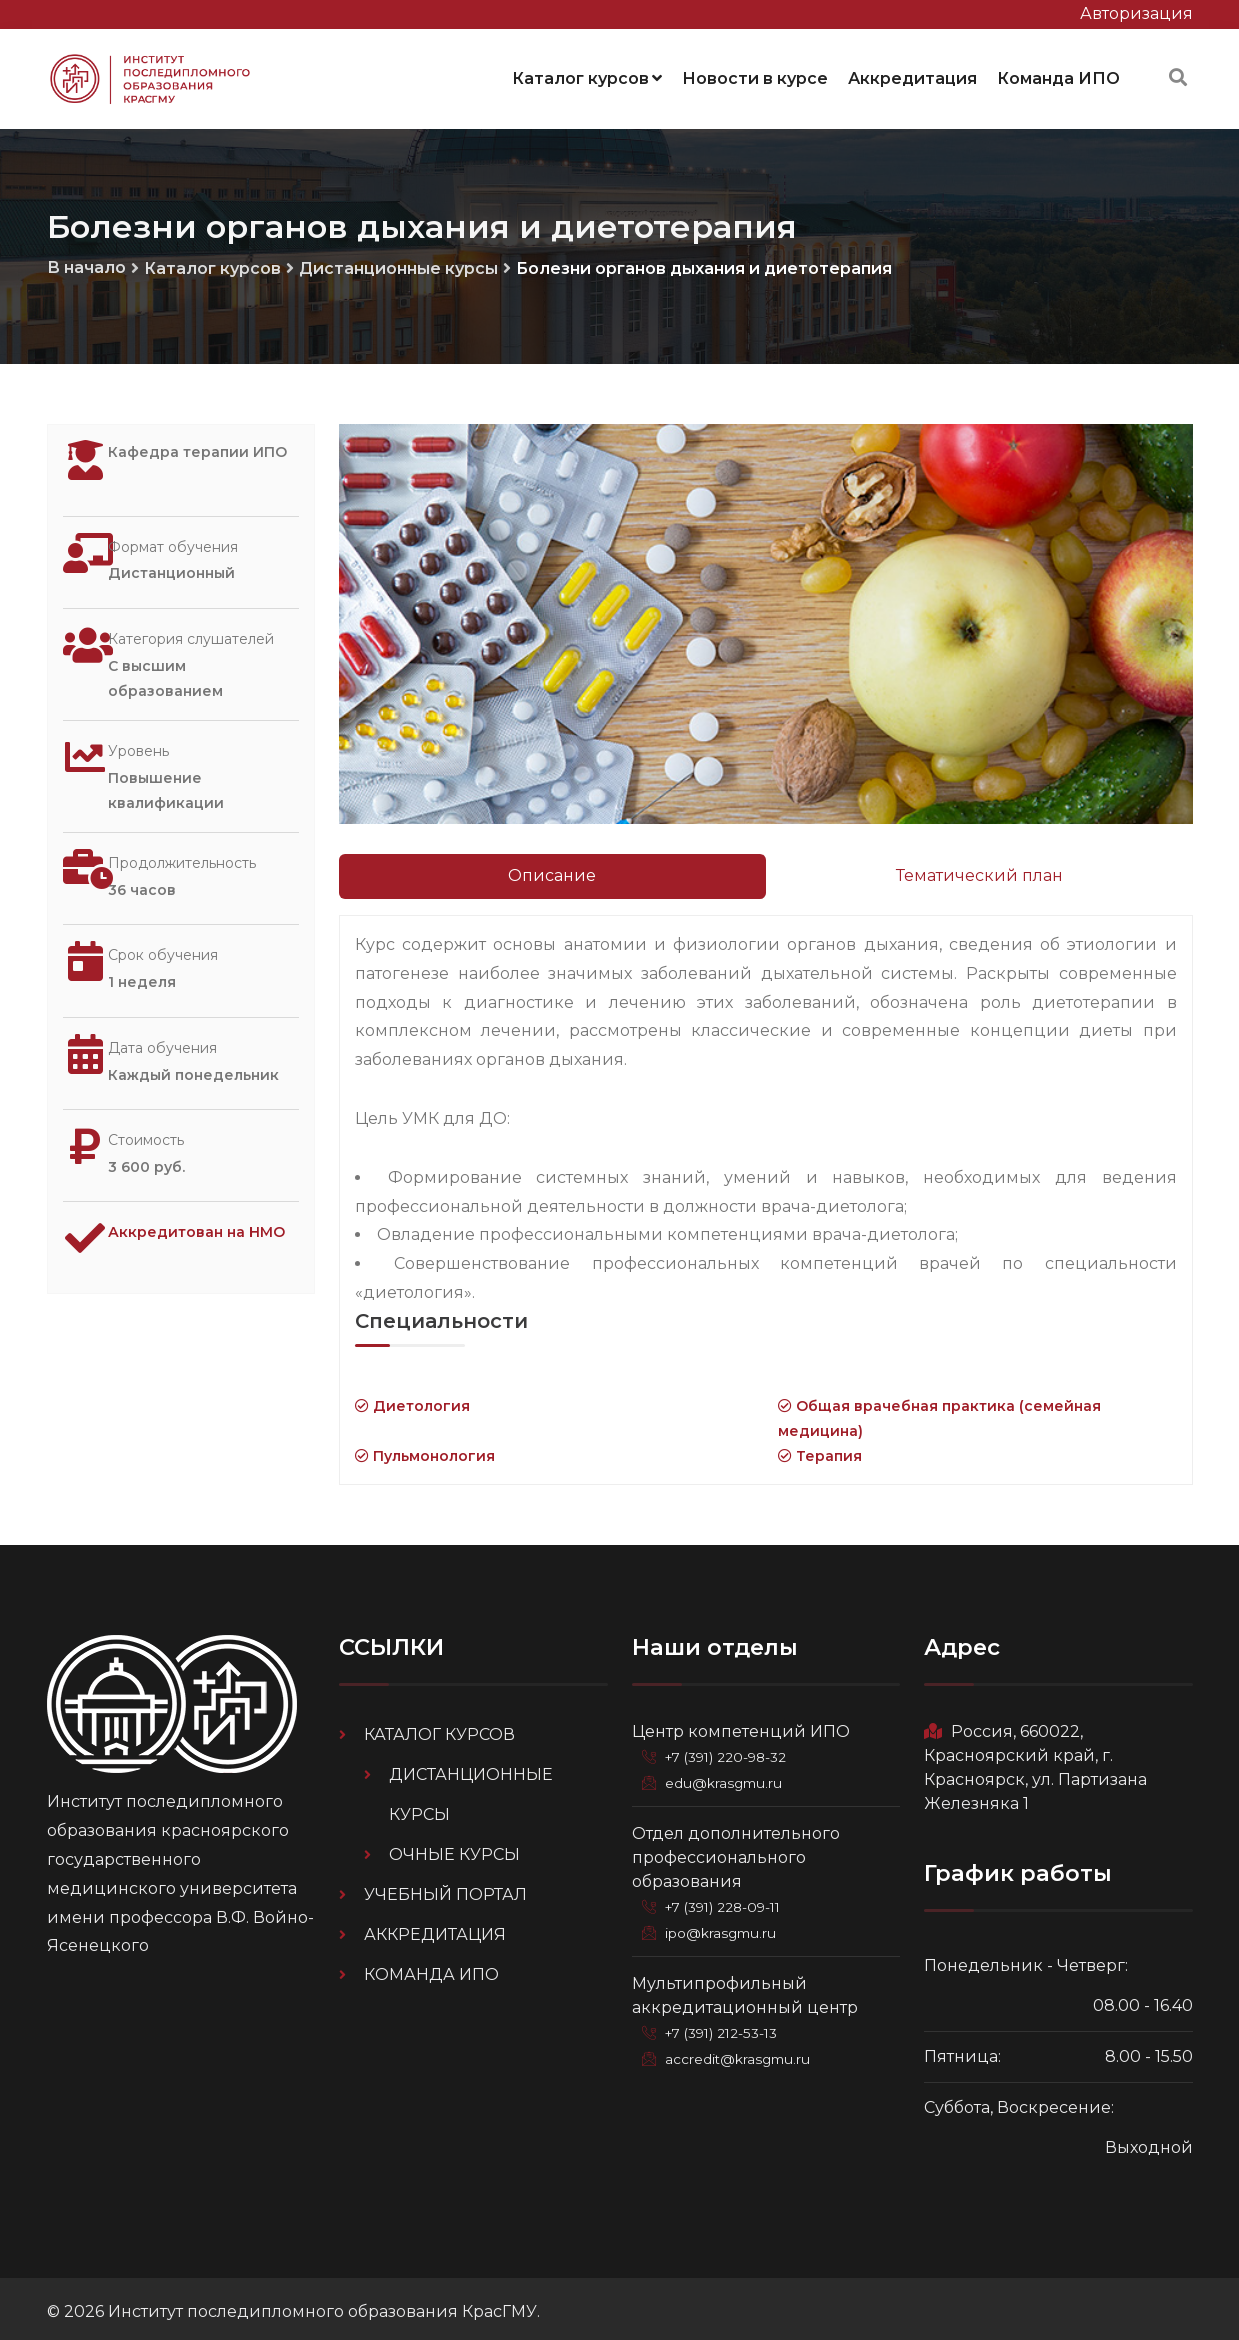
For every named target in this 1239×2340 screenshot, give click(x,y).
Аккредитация (912, 74)
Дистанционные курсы (398, 262)
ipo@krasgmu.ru (725, 1927)
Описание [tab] (552, 869)
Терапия (820, 1450)
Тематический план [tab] (979, 869)
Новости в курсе (755, 74)
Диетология (412, 1399)
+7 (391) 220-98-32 (732, 1751)
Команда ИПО (1058, 74)
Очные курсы (454, 1848)
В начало (86, 261)
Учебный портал (445, 1888)
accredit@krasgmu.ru (742, 2053)
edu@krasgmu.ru (727, 1777)
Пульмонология (425, 1450)
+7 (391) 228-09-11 (730, 1901)
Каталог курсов (587, 74)
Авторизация (1136, 13)
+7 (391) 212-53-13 (728, 2027)
